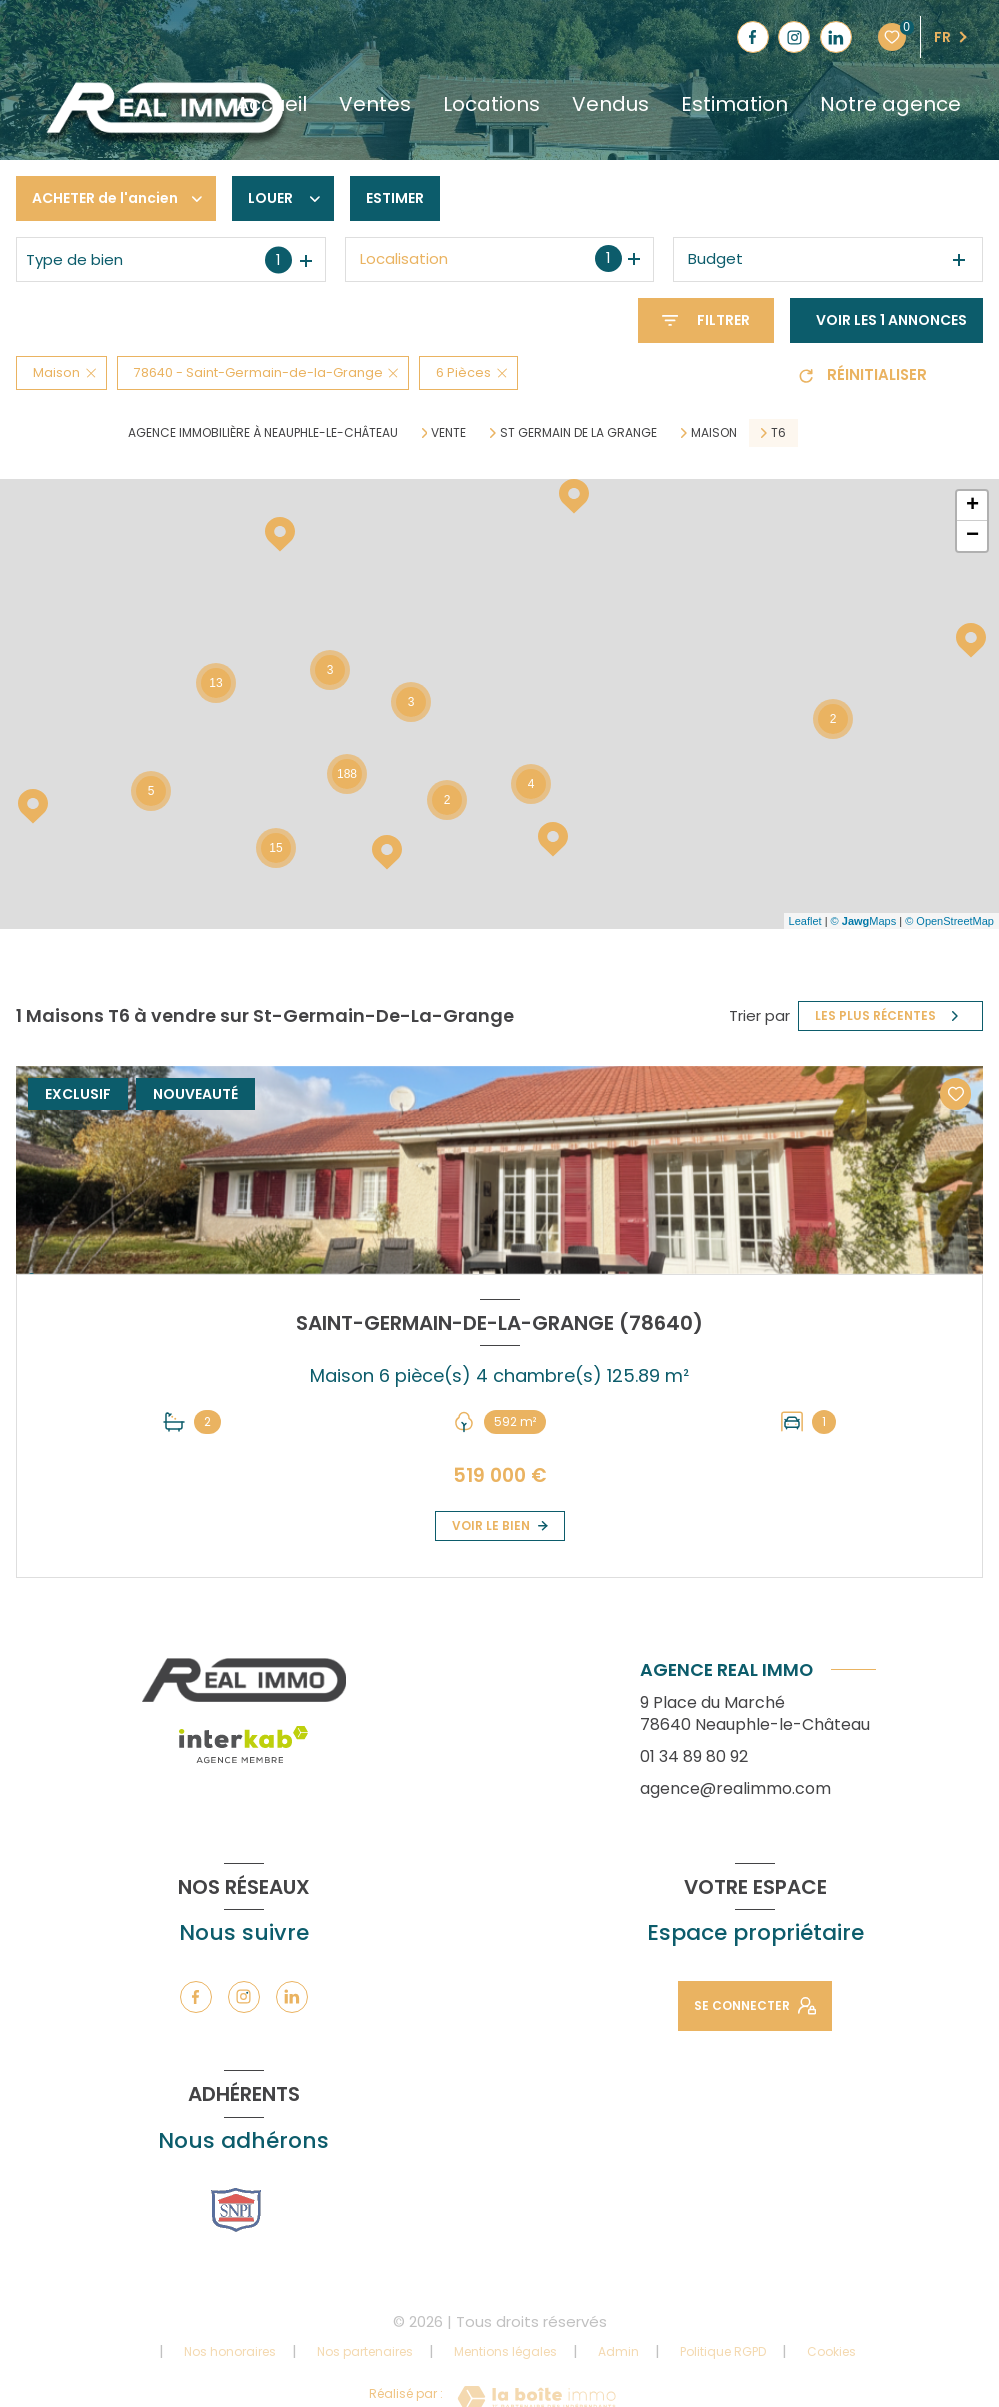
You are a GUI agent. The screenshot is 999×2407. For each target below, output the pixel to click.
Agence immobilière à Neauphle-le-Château (263, 432)
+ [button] (972, 506)
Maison (714, 433)
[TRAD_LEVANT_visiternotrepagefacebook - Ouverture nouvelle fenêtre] (753, 37)
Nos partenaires (365, 2351)
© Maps (864, 921)
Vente (448, 433)
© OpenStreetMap (949, 921)
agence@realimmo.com (735, 1788)
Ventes (375, 104)
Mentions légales (505, 2351)
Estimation (734, 104)
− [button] (972, 536)
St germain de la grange (578, 433)
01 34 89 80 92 (694, 1756)
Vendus (610, 104)
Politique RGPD (723, 2351)
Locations (491, 104)
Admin (618, 2351)
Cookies (831, 2352)
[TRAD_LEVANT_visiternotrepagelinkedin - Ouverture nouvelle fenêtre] (836, 37)
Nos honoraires (230, 2351)
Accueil (271, 104)
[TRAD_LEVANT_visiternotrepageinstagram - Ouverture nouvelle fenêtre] (794, 37)
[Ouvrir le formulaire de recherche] (706, 320)
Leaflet (805, 921)
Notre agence (890, 104)
